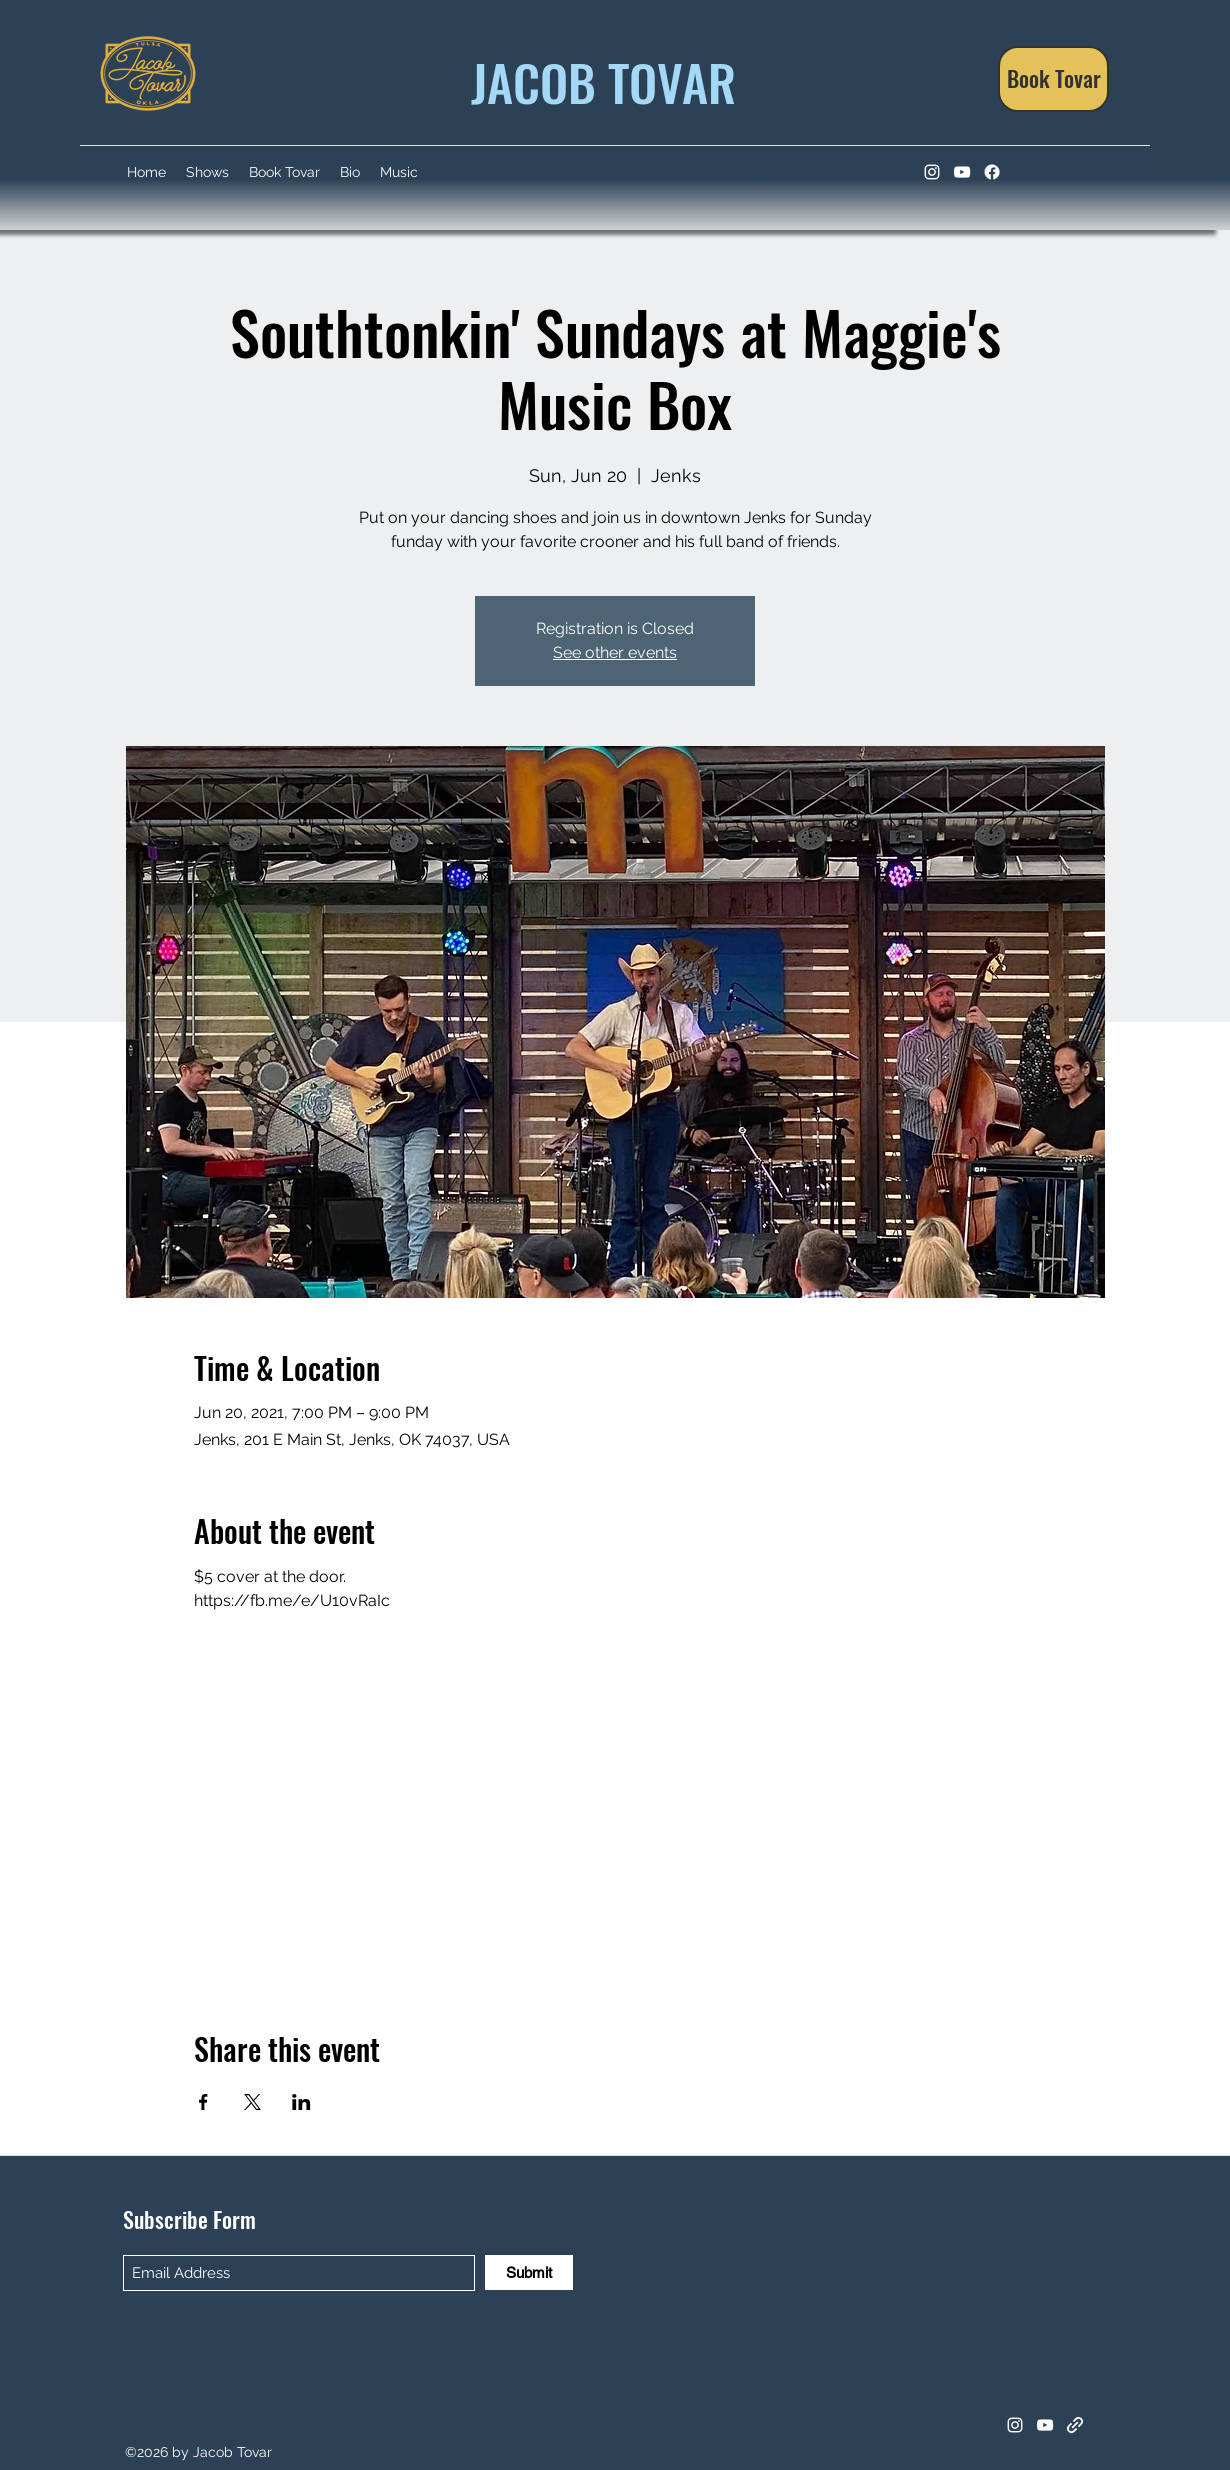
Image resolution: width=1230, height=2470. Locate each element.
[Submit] (529, 2272)
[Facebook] (992, 172)
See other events (615, 652)
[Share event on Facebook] (203, 2102)
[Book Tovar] (1053, 79)
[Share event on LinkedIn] (301, 2102)
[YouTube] (962, 172)
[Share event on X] (252, 2102)
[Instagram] (932, 172)
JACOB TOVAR (597, 81)
